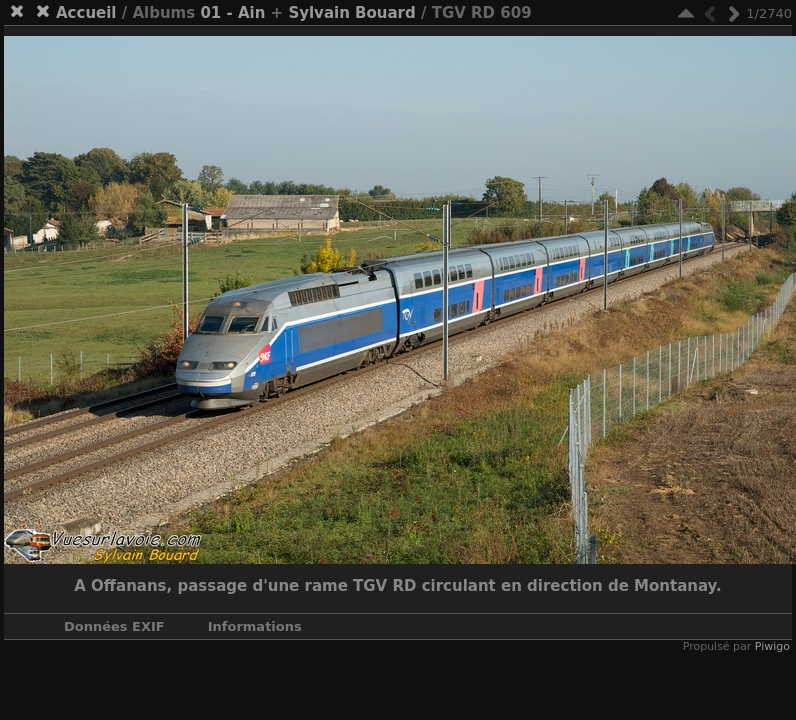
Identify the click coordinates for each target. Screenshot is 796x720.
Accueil (86, 13)
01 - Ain (232, 13)
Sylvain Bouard (351, 13)
